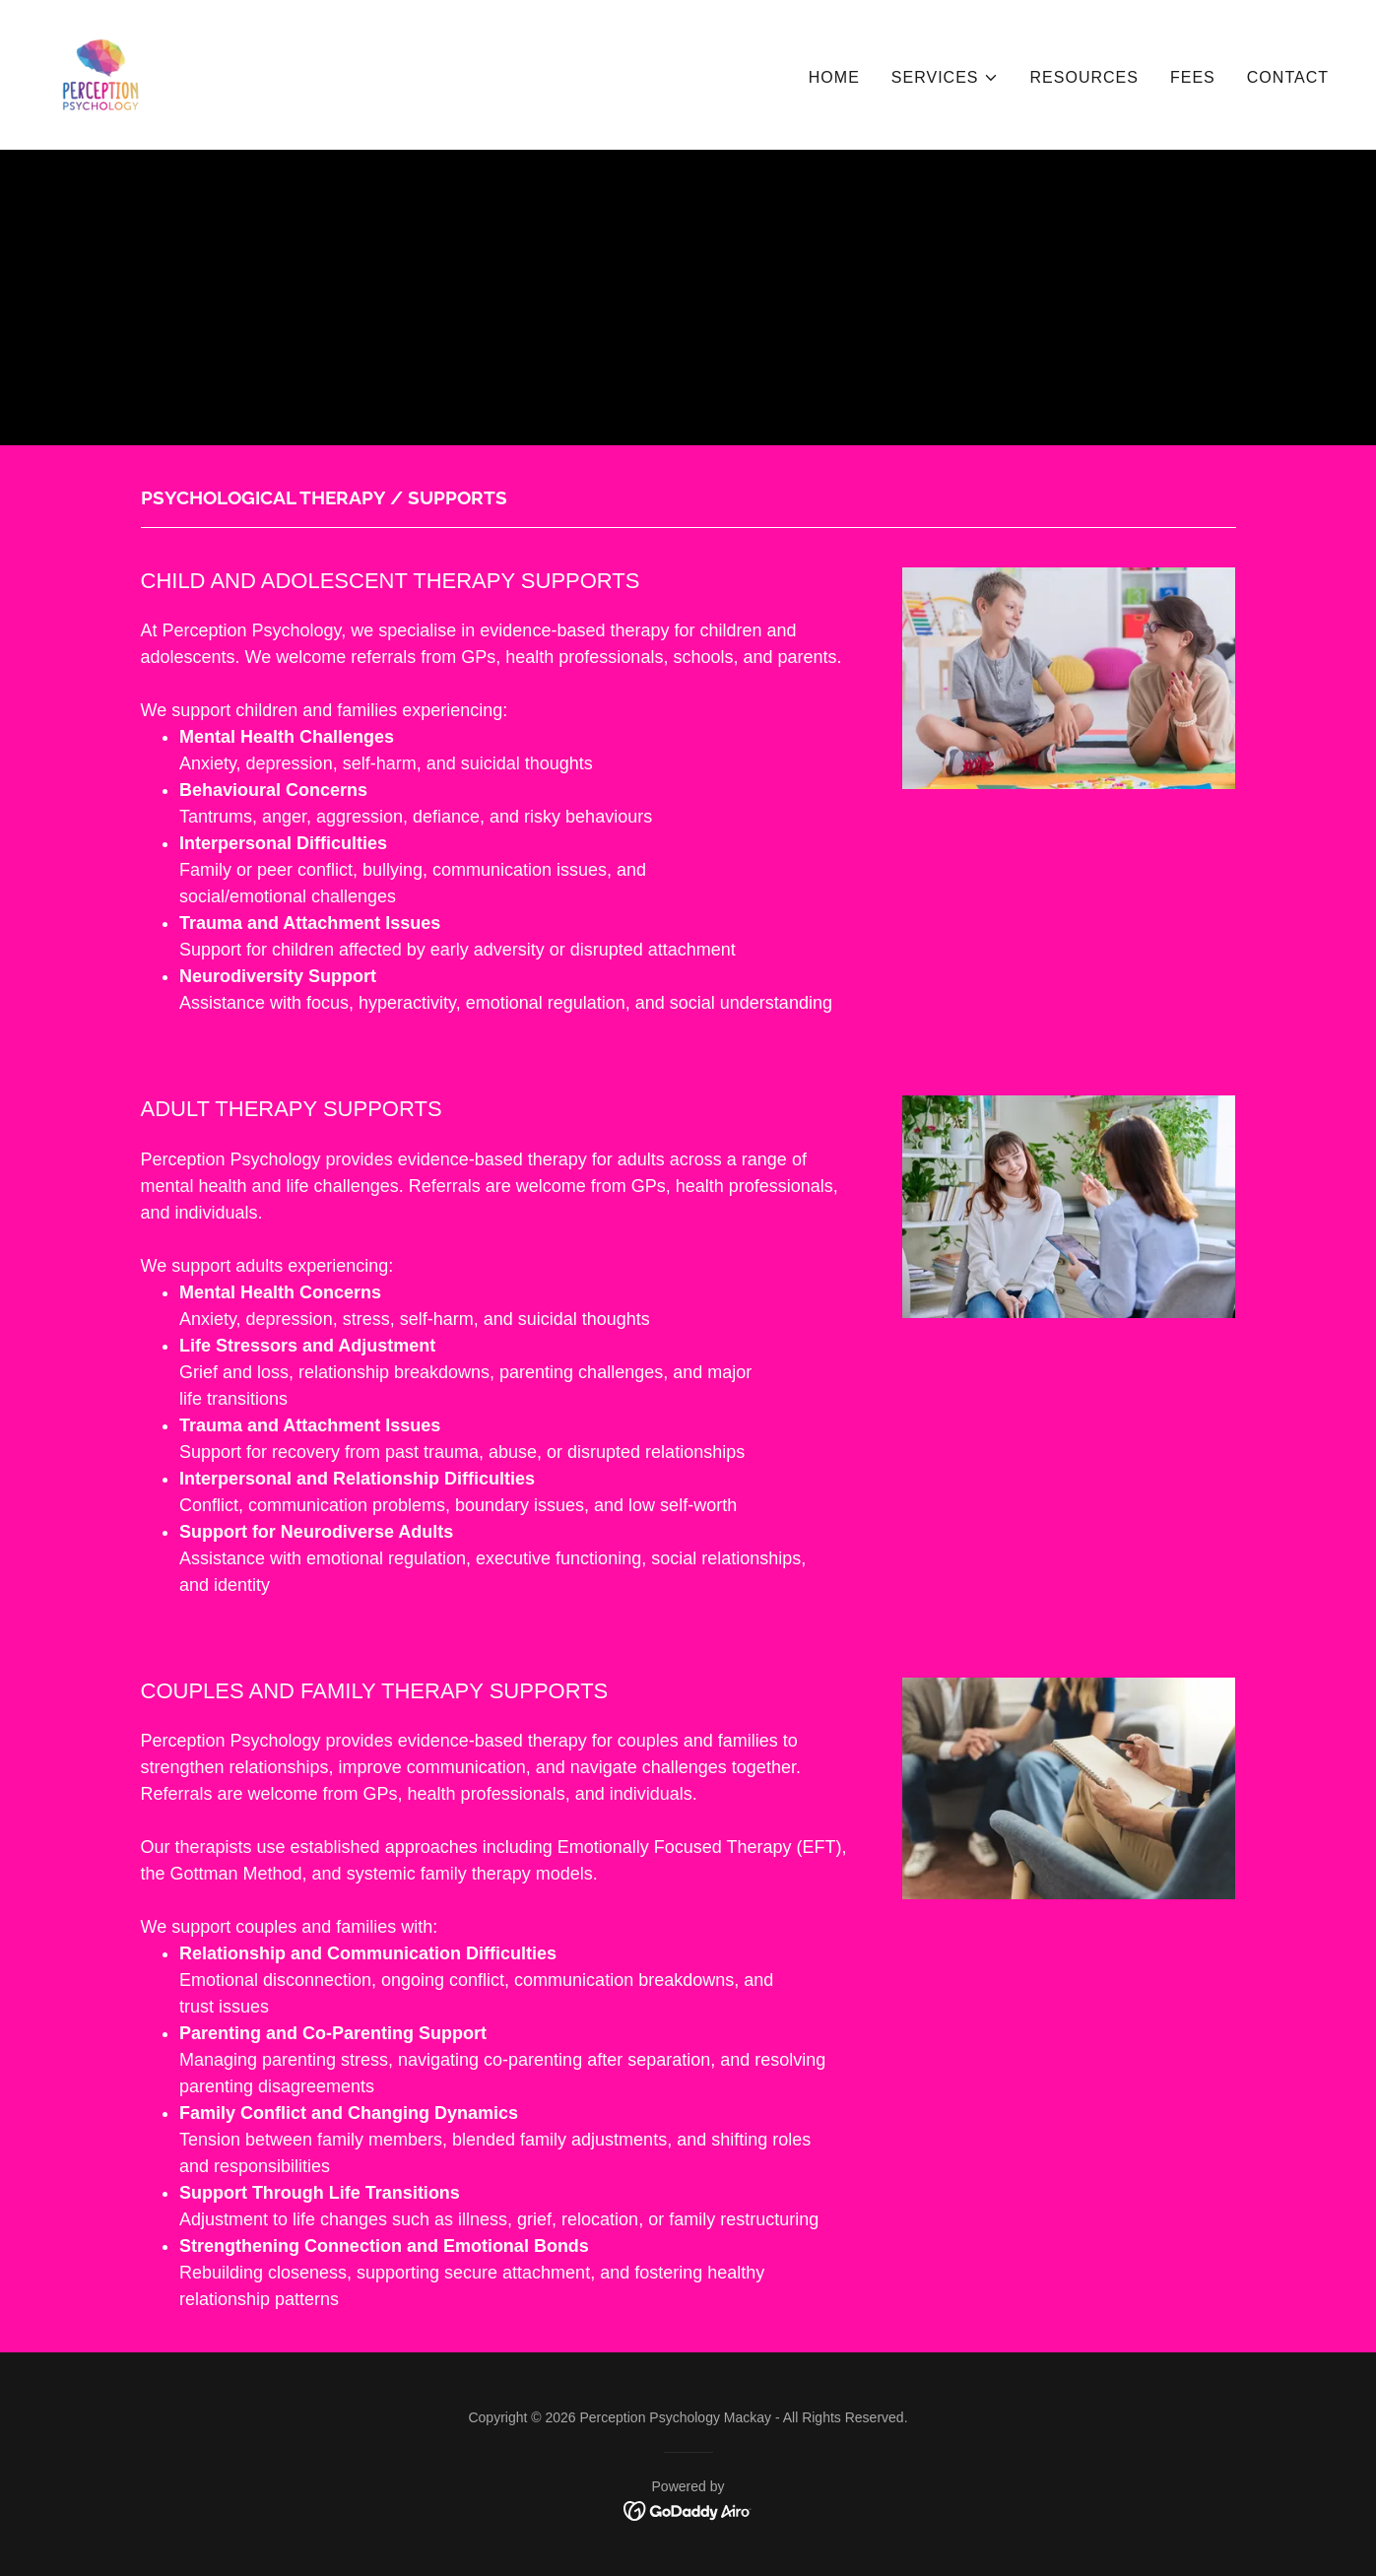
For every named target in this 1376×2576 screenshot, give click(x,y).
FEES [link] (1192, 77)
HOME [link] (834, 77)
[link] (101, 73)
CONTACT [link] (1288, 77)
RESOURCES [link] (1084, 77)
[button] (945, 78)
